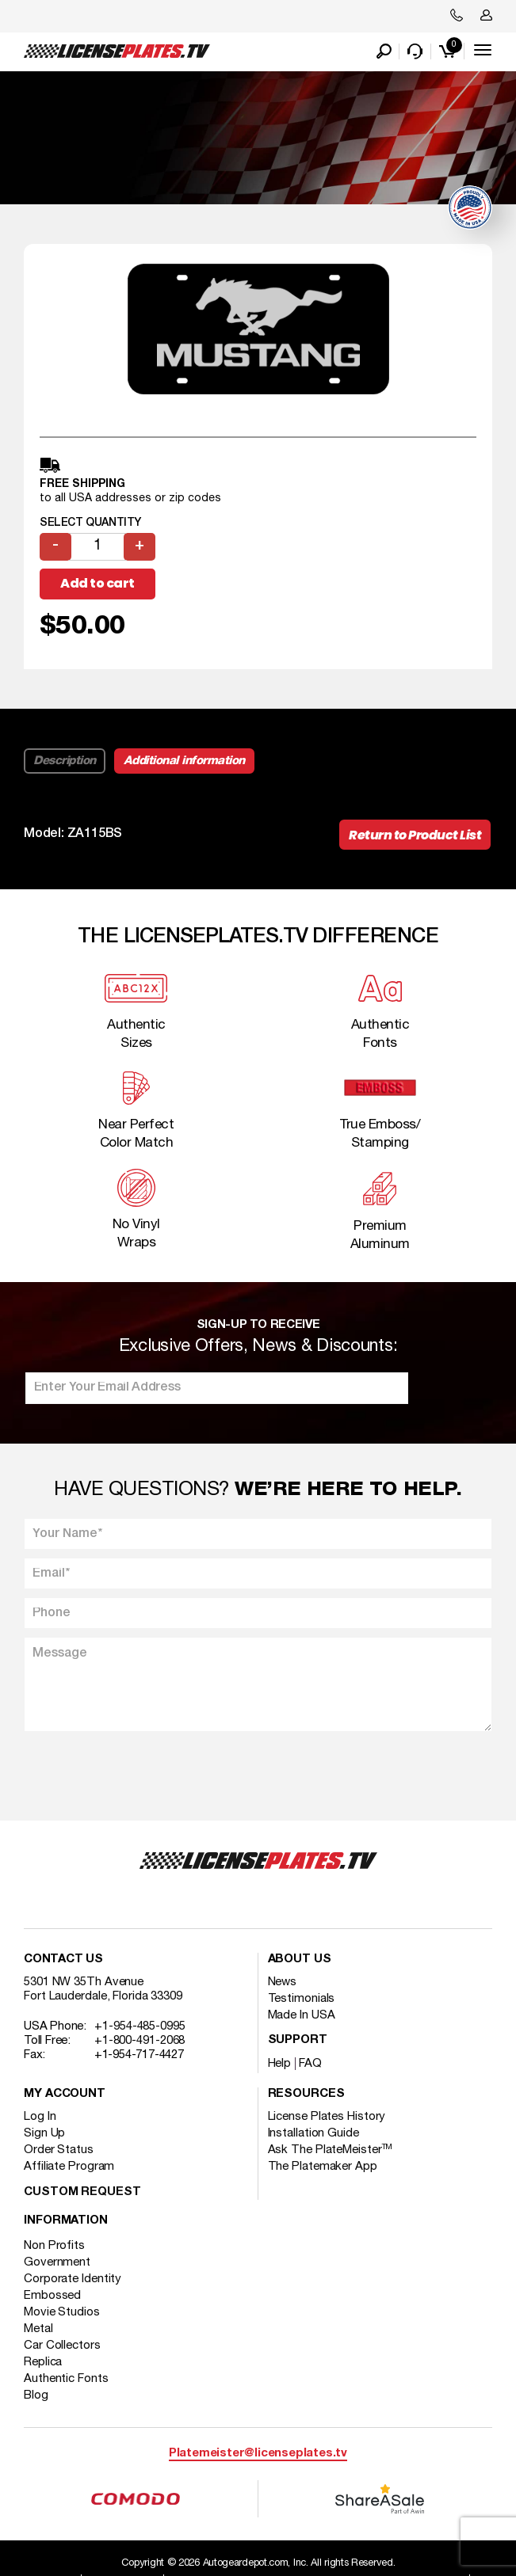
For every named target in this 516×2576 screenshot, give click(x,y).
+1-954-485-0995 (139, 2026)
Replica (43, 2362)
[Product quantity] (97, 547)
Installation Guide (313, 2133)
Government (57, 2262)
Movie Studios (62, 2312)
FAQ (310, 2063)
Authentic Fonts (66, 2378)
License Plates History (327, 2116)
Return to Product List (415, 835)
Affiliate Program (69, 2166)
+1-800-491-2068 (139, 2040)
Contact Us (63, 1959)
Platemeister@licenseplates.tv (258, 2454)
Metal (38, 2328)
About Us (299, 1959)
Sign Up (44, 2133)
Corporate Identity (72, 2279)
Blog (36, 2395)
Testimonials (301, 1998)
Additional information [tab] (184, 761)
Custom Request (82, 2192)
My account (64, 2094)
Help (280, 2063)
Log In (39, 2116)
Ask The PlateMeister (330, 2150)
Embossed (52, 2295)
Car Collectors (62, 2345)
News (282, 1982)
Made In (301, 2015)
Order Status (59, 2150)
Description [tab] (64, 761)
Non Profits (54, 2245)
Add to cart (97, 583)
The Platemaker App (322, 2166)
